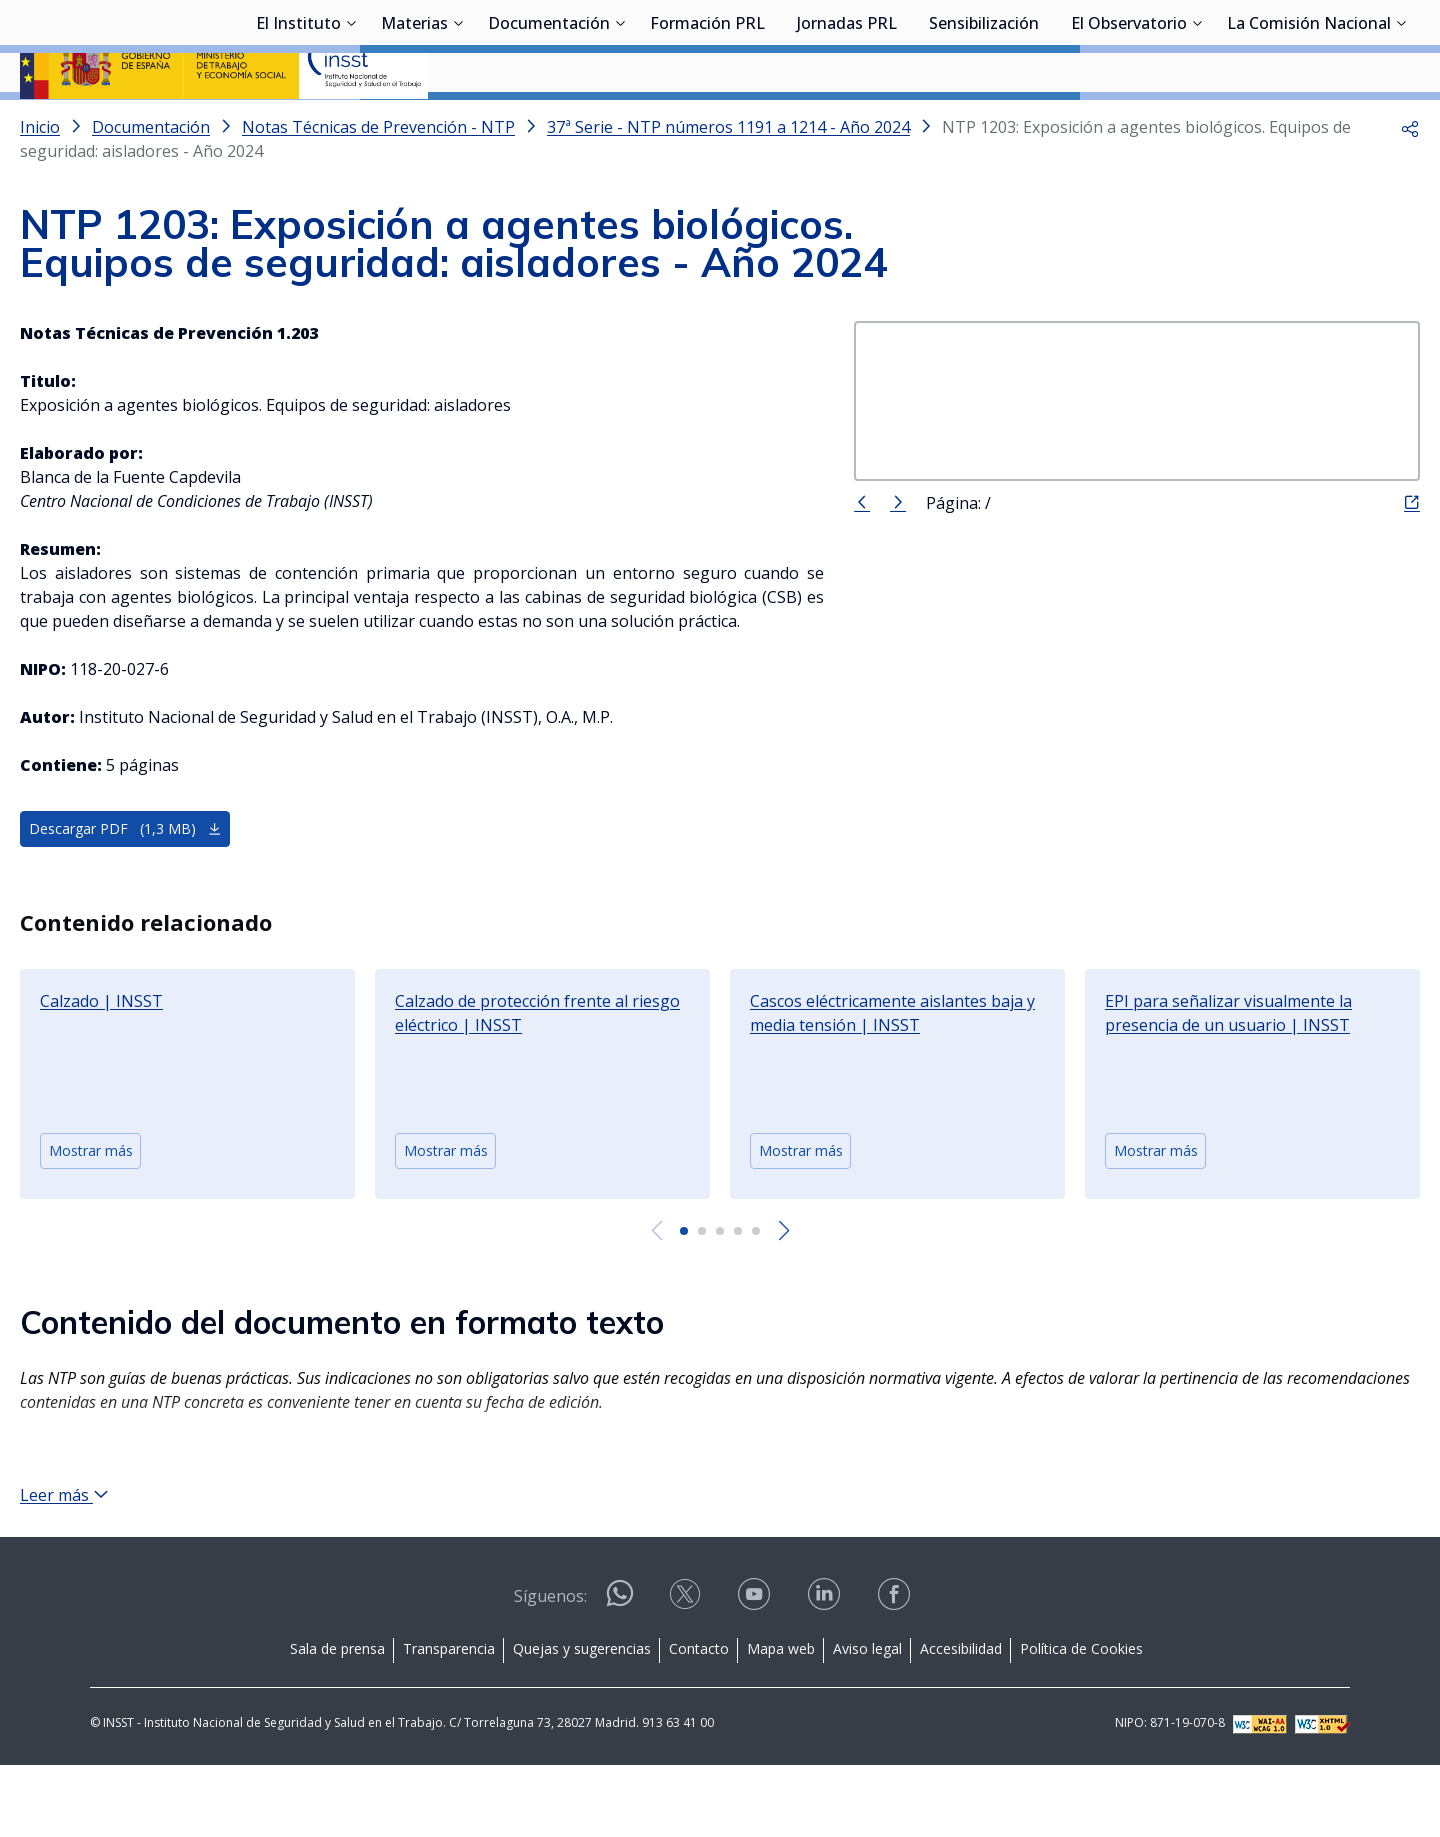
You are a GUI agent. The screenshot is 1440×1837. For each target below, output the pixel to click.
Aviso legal (867, 1719)
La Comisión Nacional (1309, 125)
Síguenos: (550, 1667)
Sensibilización (984, 125)
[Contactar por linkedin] (826, 1672)
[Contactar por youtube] (756, 1672)
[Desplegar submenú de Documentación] (620, 123)
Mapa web (781, 1719)
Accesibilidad (961, 1719)
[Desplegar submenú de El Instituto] (351, 123)
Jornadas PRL (847, 125)
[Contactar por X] (687, 1672)
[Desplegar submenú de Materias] (458, 123)
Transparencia (449, 1719)
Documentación (549, 125)
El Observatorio (1129, 125)
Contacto (699, 1719)
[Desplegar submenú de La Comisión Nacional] (1401, 123)
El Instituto (298, 125)
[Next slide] (783, 1284)
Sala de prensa (337, 1719)
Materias (414, 125)
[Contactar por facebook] (896, 1672)
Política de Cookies (1081, 1719)
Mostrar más (91, 1203)
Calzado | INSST (101, 1054)
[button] (1410, 180)
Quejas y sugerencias (582, 1719)
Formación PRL (707, 125)
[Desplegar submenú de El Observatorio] (1197, 123)
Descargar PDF (125, 881)
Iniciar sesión (1344, 45)
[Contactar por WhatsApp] (620, 1673)
